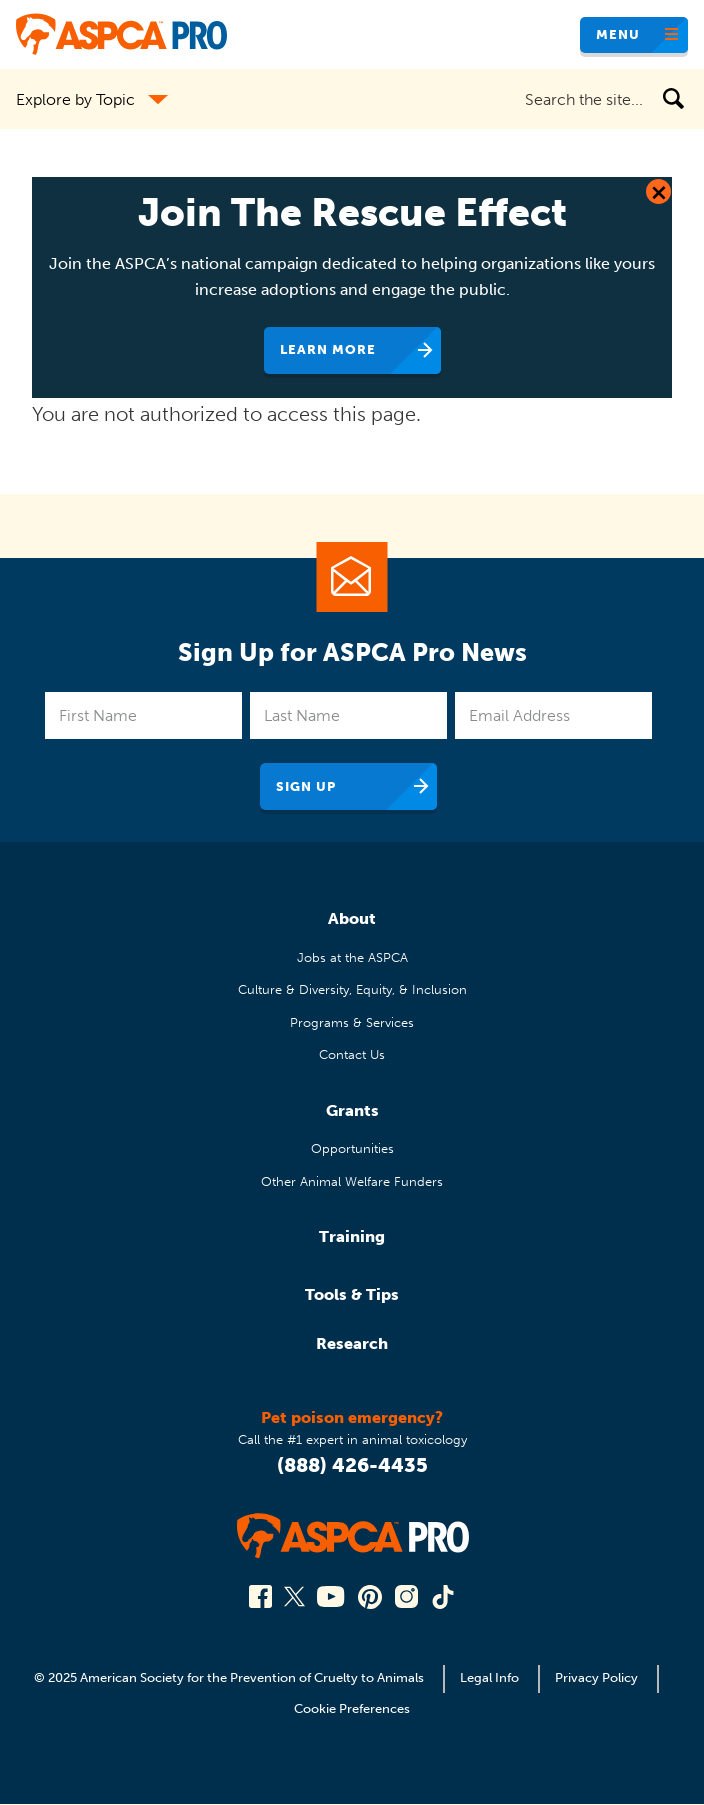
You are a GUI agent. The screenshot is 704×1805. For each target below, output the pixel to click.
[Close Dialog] (658, 191)
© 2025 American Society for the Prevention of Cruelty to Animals (230, 1677)
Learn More (328, 349)
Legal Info (489, 1677)
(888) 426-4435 (352, 1465)
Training (352, 1236)
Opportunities (352, 1148)
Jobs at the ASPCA (352, 957)
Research (352, 1343)
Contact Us (352, 1054)
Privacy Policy (596, 1677)
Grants (352, 1110)
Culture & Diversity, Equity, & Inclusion (352, 989)
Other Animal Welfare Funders (352, 1181)
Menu (618, 34)
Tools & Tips (352, 1294)
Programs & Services (352, 1022)
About (352, 918)
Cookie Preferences (352, 1708)
